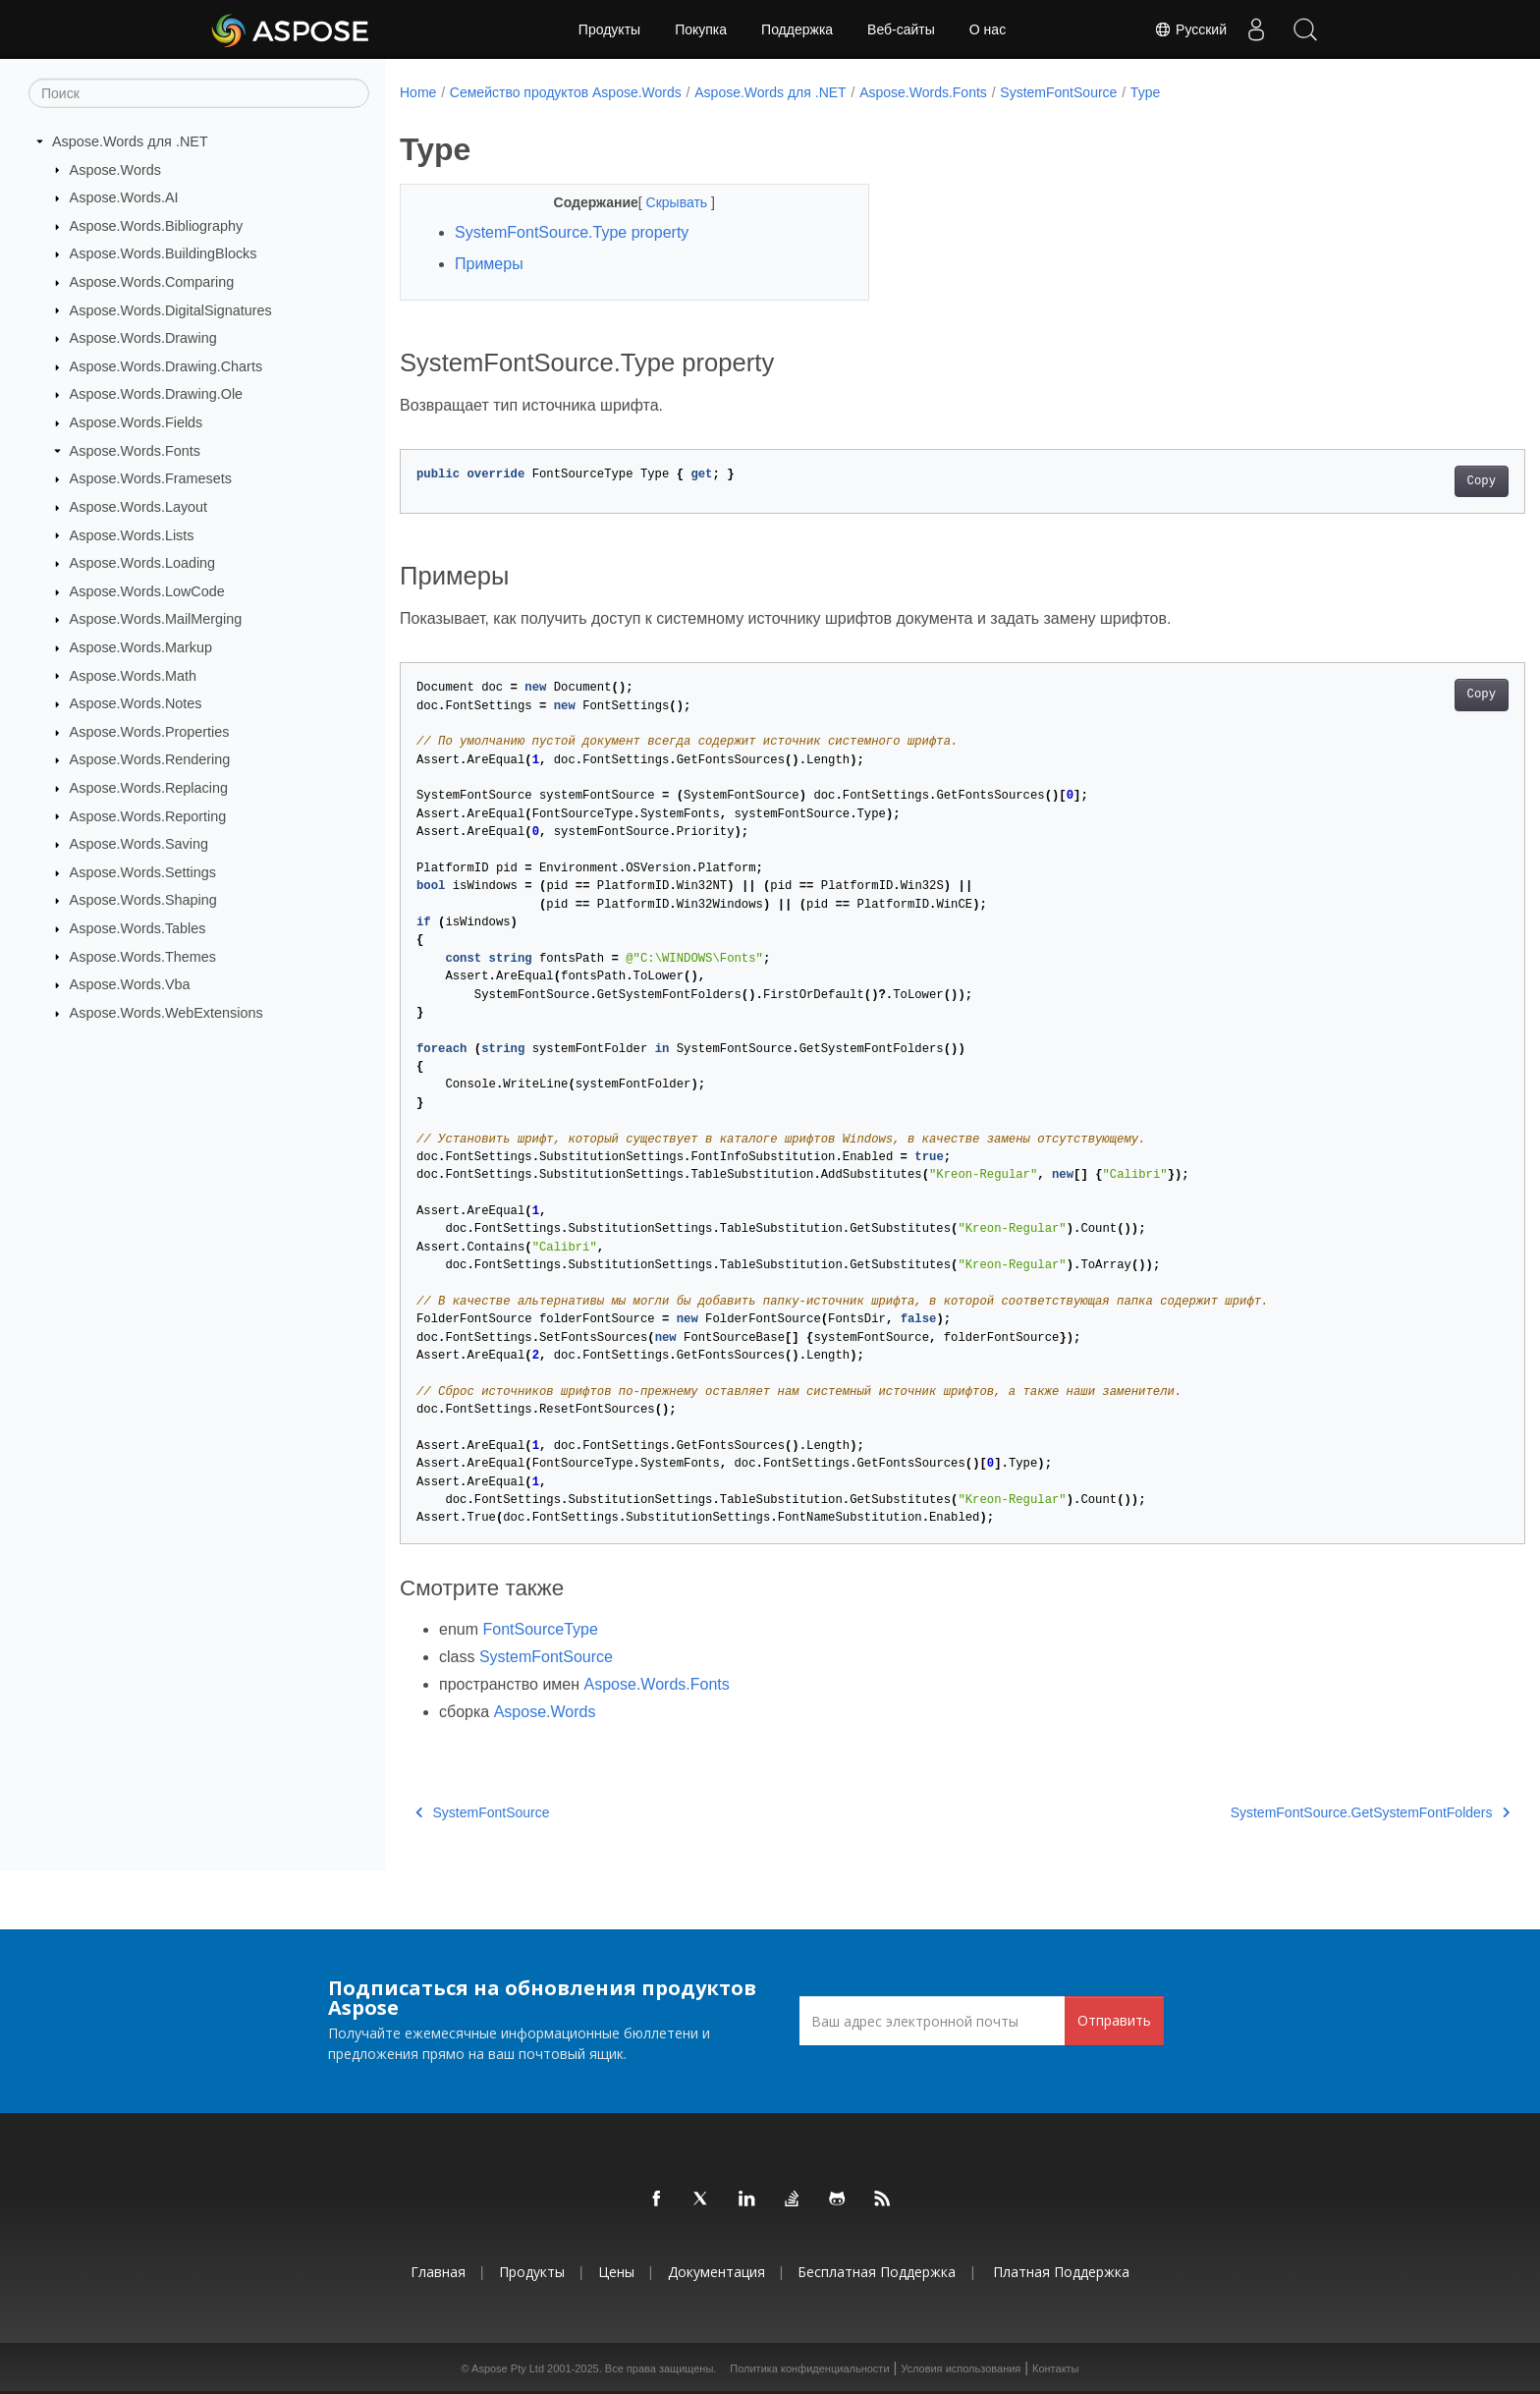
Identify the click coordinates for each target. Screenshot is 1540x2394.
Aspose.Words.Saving (139, 844)
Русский (1190, 29)
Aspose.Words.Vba (130, 984)
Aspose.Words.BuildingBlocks (163, 253)
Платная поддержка (1061, 2271)
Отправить (1114, 2020)
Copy (1404, 481)
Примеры (489, 263)
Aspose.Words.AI (124, 197)
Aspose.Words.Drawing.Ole (157, 394)
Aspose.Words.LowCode (147, 591)
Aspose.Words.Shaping (143, 900)
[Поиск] (198, 93)
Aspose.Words (115, 169)
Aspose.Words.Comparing (152, 282)
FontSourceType (539, 1629)
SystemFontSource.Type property (571, 232)
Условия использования (960, 2368)
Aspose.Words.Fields (136, 422)
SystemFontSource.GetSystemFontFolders (1292, 1812)
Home (418, 92)
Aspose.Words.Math (133, 675)
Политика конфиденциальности (809, 2368)
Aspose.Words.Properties (150, 732)
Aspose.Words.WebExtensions (166, 1013)
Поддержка (797, 29)
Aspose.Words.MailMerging (156, 619)
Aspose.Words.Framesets (151, 478)
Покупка (701, 29)
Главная (438, 2271)
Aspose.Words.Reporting (148, 815)
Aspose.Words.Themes (143, 956)
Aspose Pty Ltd (507, 2368)
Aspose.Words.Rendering (150, 759)
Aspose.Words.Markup (141, 647)
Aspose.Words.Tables (138, 928)
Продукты (609, 29)
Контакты (1055, 2368)
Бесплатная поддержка (877, 2271)
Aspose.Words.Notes (136, 703)
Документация (716, 2271)
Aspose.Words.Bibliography (157, 226)
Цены (616, 2271)
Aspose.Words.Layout (139, 507)
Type (1145, 92)
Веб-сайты (901, 29)
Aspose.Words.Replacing (149, 788)
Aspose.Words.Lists (132, 534)
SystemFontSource (1058, 92)
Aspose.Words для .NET (130, 141)
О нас (987, 29)
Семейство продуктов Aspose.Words (566, 92)
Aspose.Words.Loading (143, 563)
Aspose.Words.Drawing (143, 338)
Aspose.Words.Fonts (135, 451)
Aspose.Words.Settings (143, 872)
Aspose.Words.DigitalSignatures (171, 309)
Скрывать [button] (662, 202)
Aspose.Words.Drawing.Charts (166, 366)
